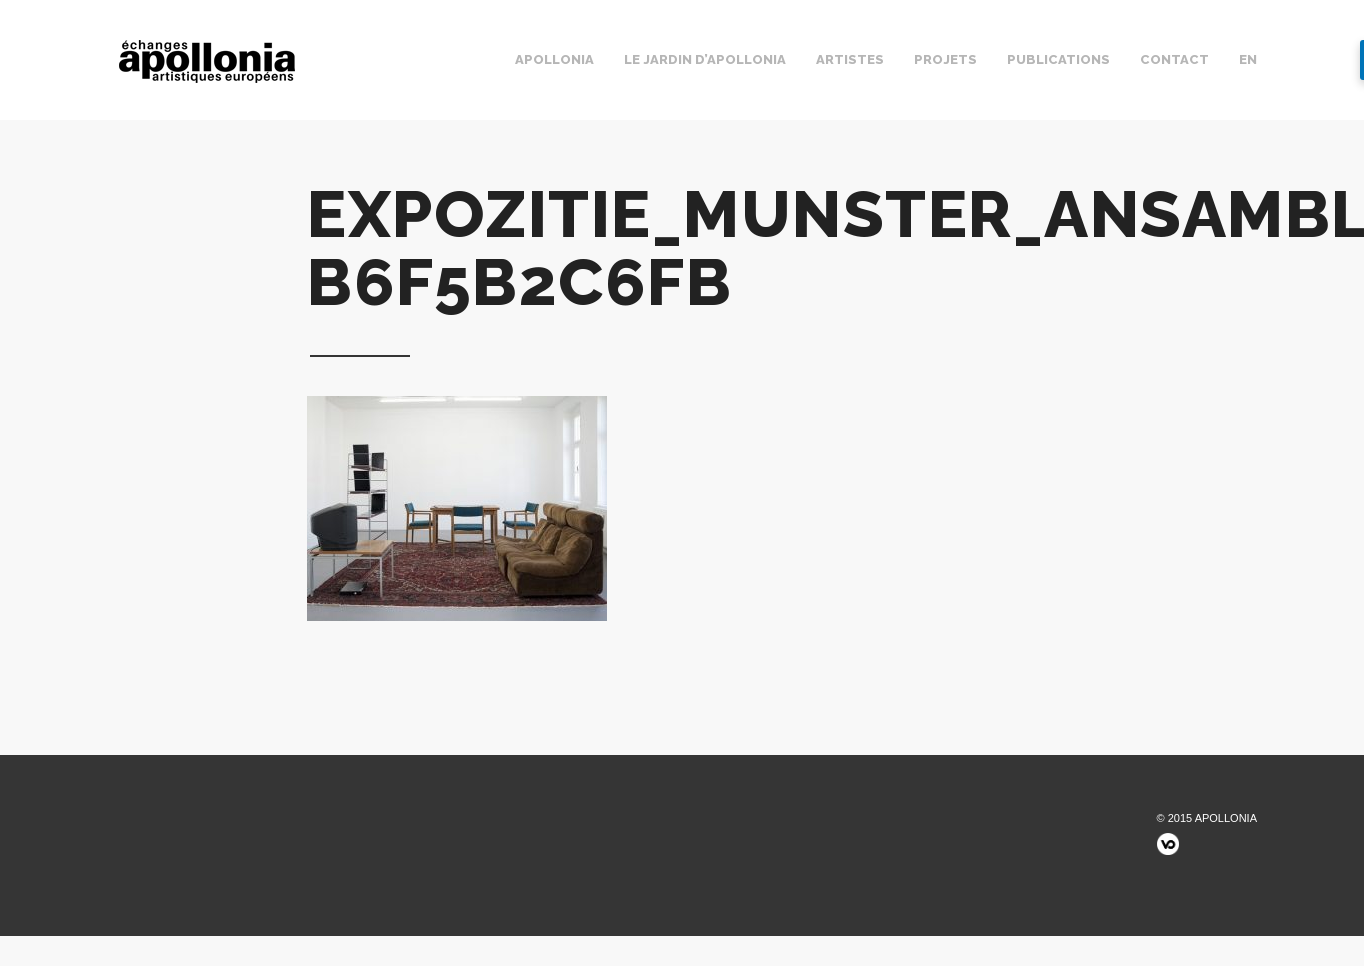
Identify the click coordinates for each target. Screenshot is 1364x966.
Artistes (850, 59)
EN (1248, 59)
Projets (945, 59)
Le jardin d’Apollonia (705, 59)
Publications (1058, 59)
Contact (1174, 59)
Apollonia (554, 59)
